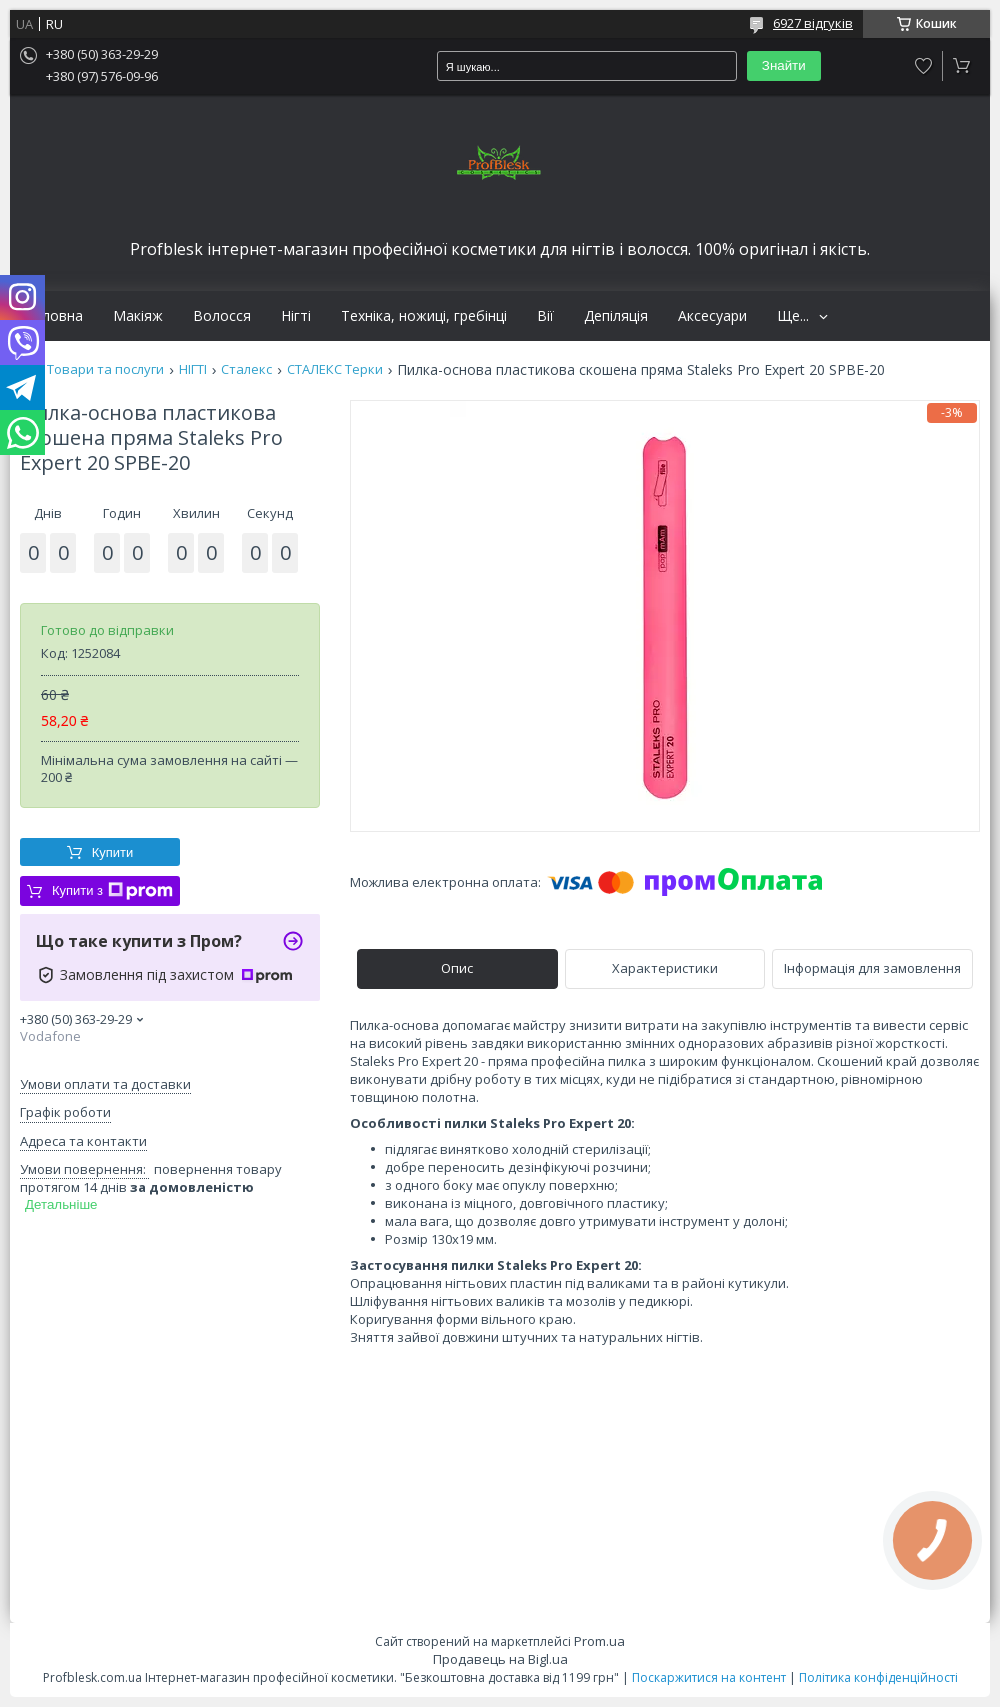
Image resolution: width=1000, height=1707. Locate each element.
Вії (545, 316)
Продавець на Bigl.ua (500, 1659)
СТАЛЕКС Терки (335, 369)
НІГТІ (193, 369)
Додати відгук (924, 66)
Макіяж (138, 316)
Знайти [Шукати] (784, 65)
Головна (54, 316)
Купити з (112, 891)
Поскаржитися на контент (709, 1677)
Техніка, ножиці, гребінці (424, 316)
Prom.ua (599, 1641)
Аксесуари (712, 316)
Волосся (222, 316)
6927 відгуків (813, 23)
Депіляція (616, 316)
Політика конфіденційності (878, 1677)
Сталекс (246, 369)
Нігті (296, 316)
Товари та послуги (105, 369)
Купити (113, 852)
